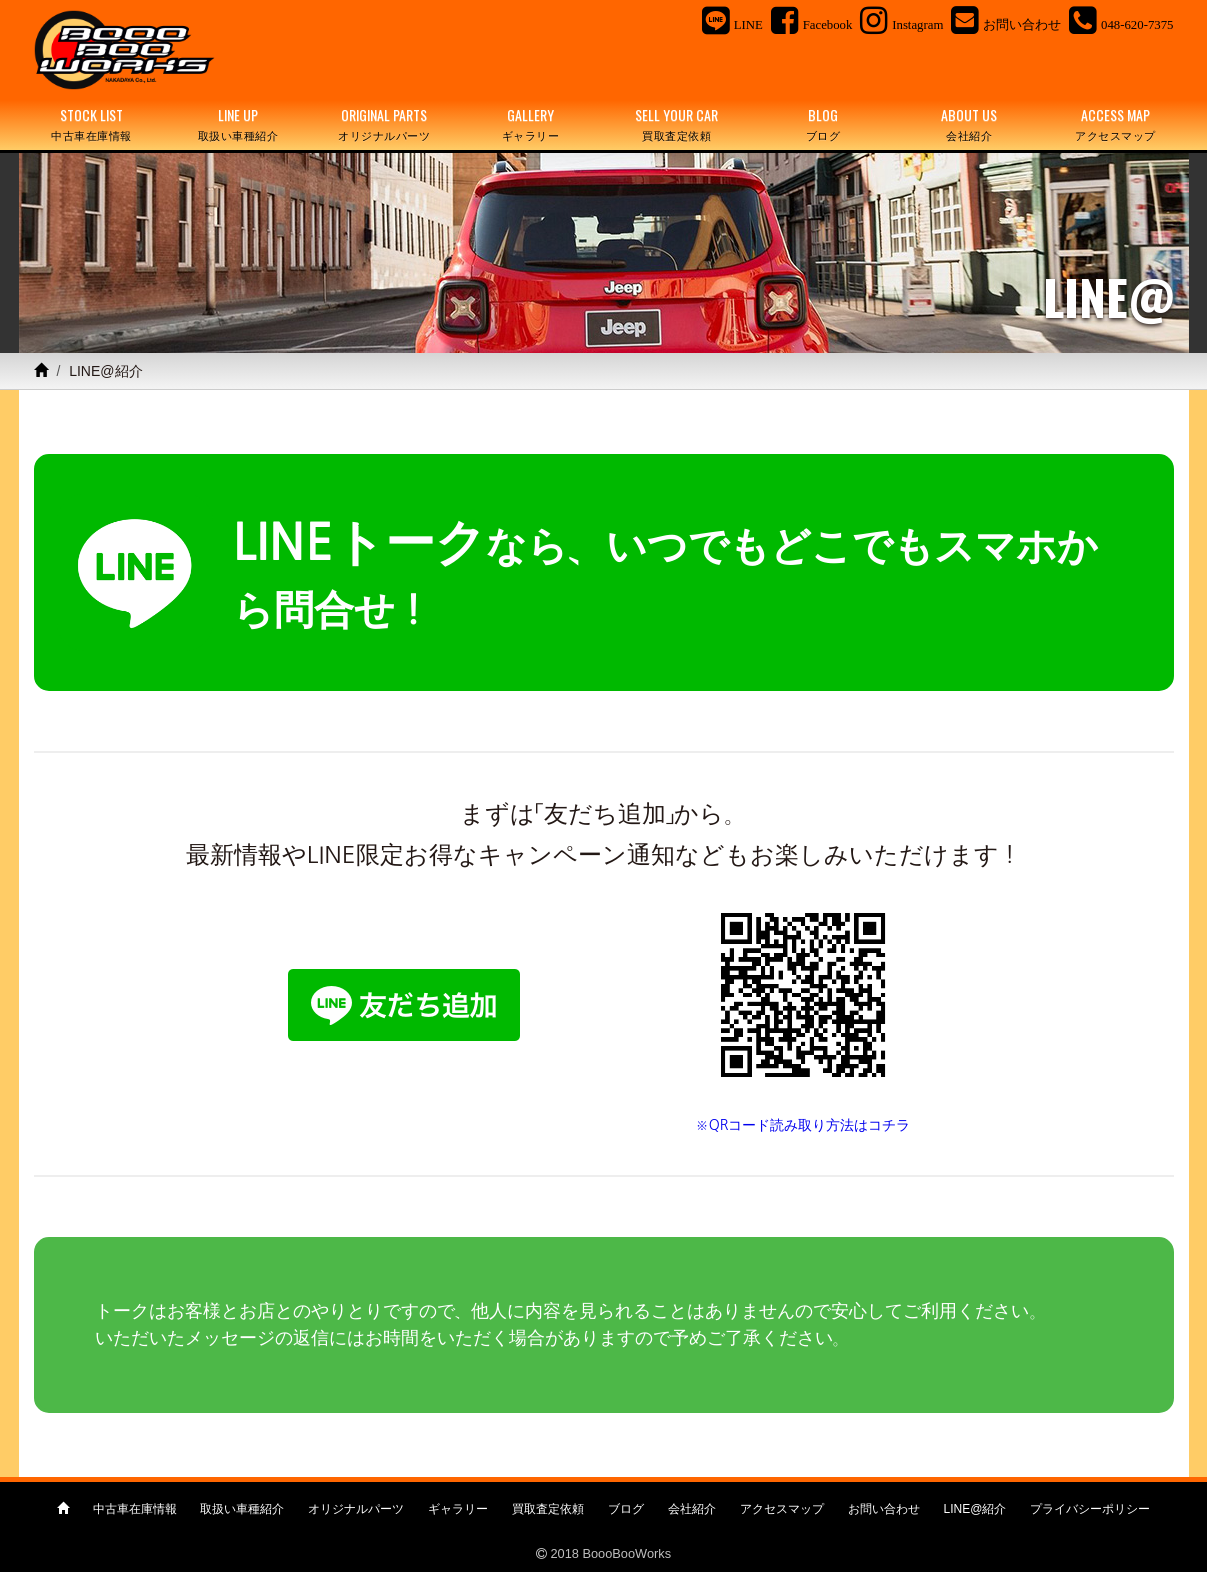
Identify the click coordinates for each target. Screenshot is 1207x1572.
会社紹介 (692, 1509)
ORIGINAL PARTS (384, 124)
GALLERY (530, 124)
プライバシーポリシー (1090, 1509)
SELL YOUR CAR (677, 124)
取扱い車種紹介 (242, 1509)
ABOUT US (969, 124)
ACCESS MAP (1115, 124)
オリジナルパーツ (356, 1509)
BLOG (823, 124)
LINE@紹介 (975, 1509)
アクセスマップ (782, 1509)
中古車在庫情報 (135, 1509)
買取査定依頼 (548, 1509)
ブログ (626, 1509)
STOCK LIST (92, 124)
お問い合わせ (884, 1509)
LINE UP (238, 124)
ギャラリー (458, 1509)
